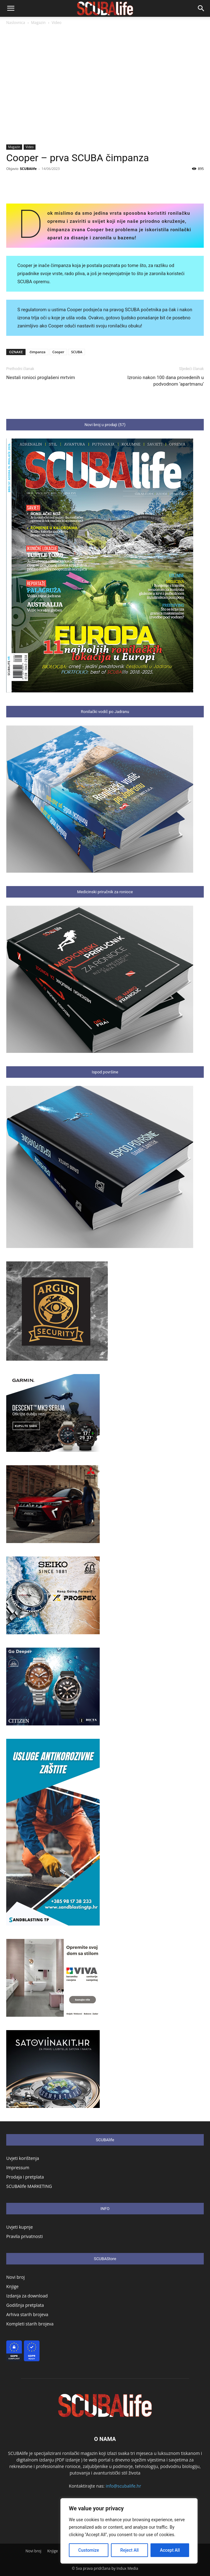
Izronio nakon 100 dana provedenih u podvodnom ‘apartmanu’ (165, 381)
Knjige (12, 2286)
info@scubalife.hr (123, 2486)
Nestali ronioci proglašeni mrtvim (40, 377)
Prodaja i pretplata (25, 2177)
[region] (129, 2531)
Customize (88, 2550)
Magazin (38, 22)
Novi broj (15, 2277)
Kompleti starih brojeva (30, 2324)
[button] (11, 8)
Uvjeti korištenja (22, 2158)
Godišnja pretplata (25, 2305)
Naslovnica (15, 22)
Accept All (170, 2550)
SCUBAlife (28, 168)
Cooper (58, 352)
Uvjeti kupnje (19, 2227)
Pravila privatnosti (24, 2236)
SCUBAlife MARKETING (29, 2186)
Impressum (17, 2167)
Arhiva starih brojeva (27, 2314)
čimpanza (37, 352)
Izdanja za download (27, 2296)
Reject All (129, 2550)
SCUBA (76, 352)
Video (56, 22)
